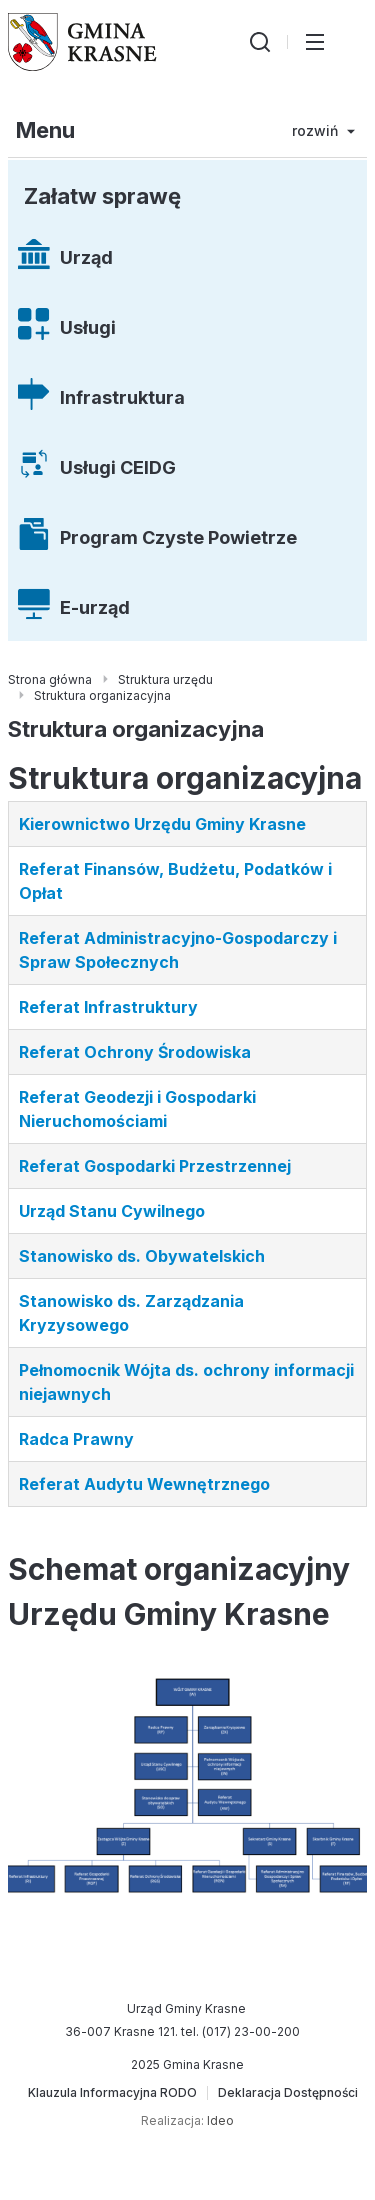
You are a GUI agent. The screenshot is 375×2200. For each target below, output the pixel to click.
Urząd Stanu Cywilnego (112, 1211)
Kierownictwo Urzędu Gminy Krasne (162, 824)
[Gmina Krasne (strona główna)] (82, 42)
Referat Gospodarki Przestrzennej (155, 1166)
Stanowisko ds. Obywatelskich (142, 1256)
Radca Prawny (76, 1439)
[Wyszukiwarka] (260, 42)
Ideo (220, 2120)
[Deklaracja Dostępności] (288, 2093)
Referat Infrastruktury (108, 1007)
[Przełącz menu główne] (315, 42)
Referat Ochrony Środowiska (135, 1052)
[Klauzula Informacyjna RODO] (112, 2093)
